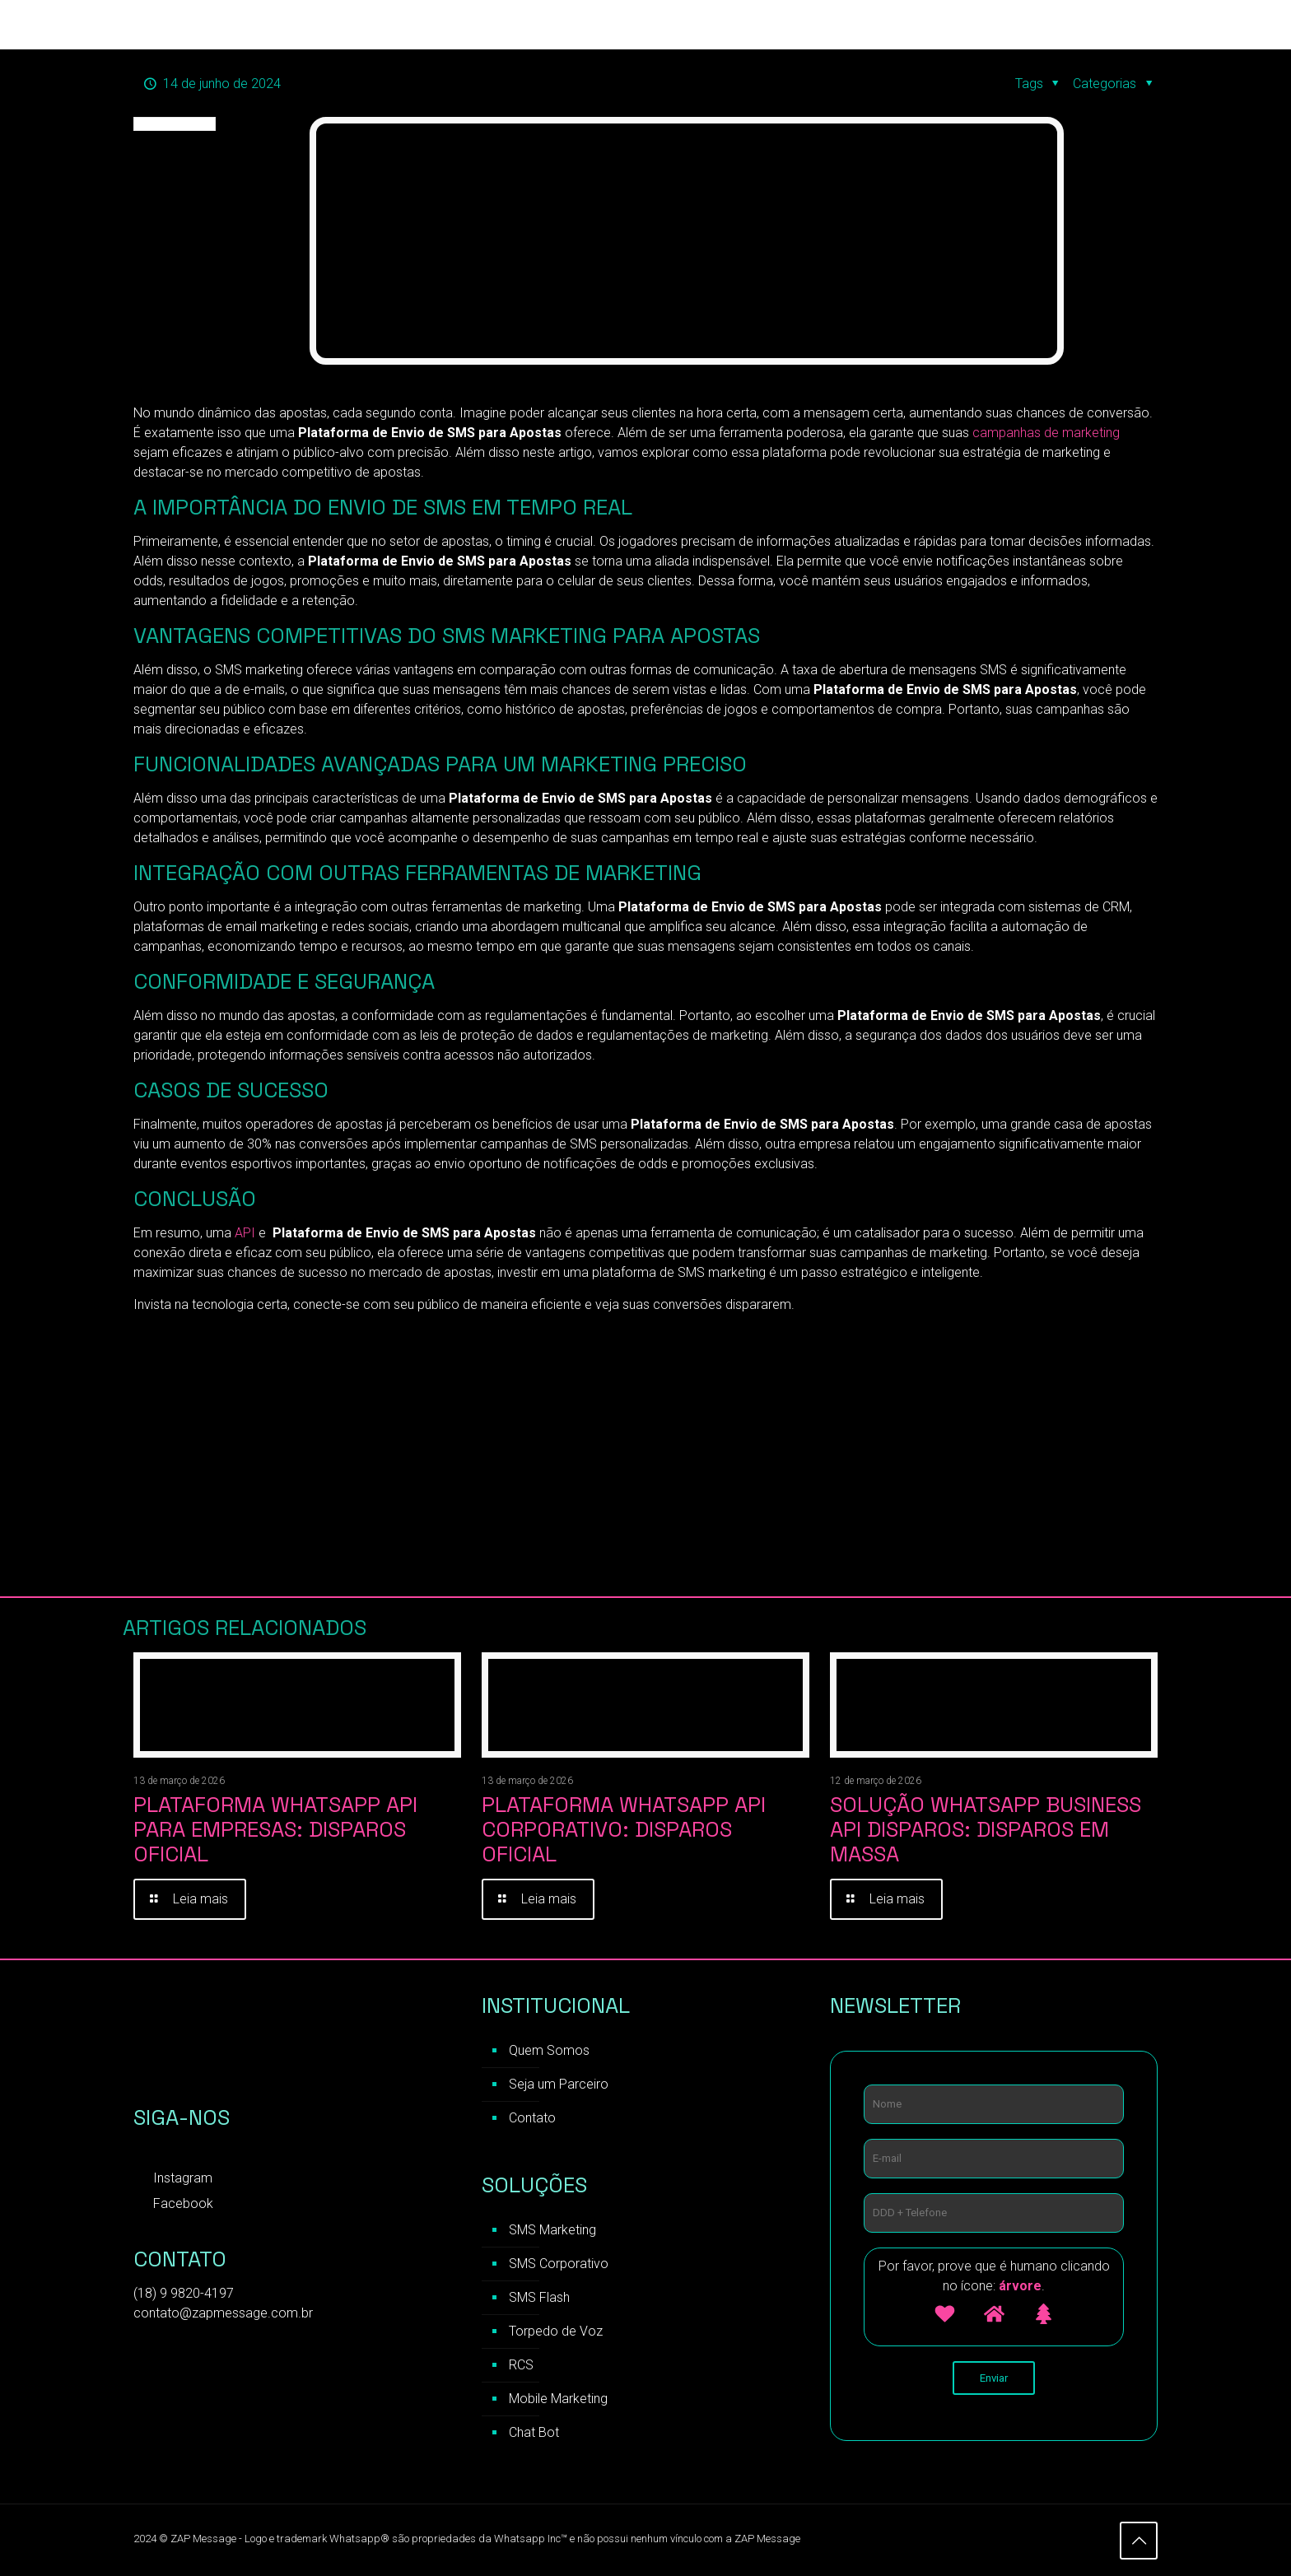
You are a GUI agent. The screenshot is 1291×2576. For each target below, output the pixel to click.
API (245, 1233)
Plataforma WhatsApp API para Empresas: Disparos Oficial (275, 1829)
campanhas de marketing (1046, 432)
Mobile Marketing (558, 2398)
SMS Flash (539, 2297)
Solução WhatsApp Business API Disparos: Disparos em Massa (985, 1829)
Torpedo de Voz (556, 2331)
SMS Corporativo (558, 2263)
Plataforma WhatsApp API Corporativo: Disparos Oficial (624, 1829)
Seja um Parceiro (558, 2084)
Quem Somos (549, 2050)
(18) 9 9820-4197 (183, 2293)
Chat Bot (534, 2432)
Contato (532, 2118)
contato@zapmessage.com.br (223, 2313)
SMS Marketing (552, 2230)
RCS (521, 2365)
